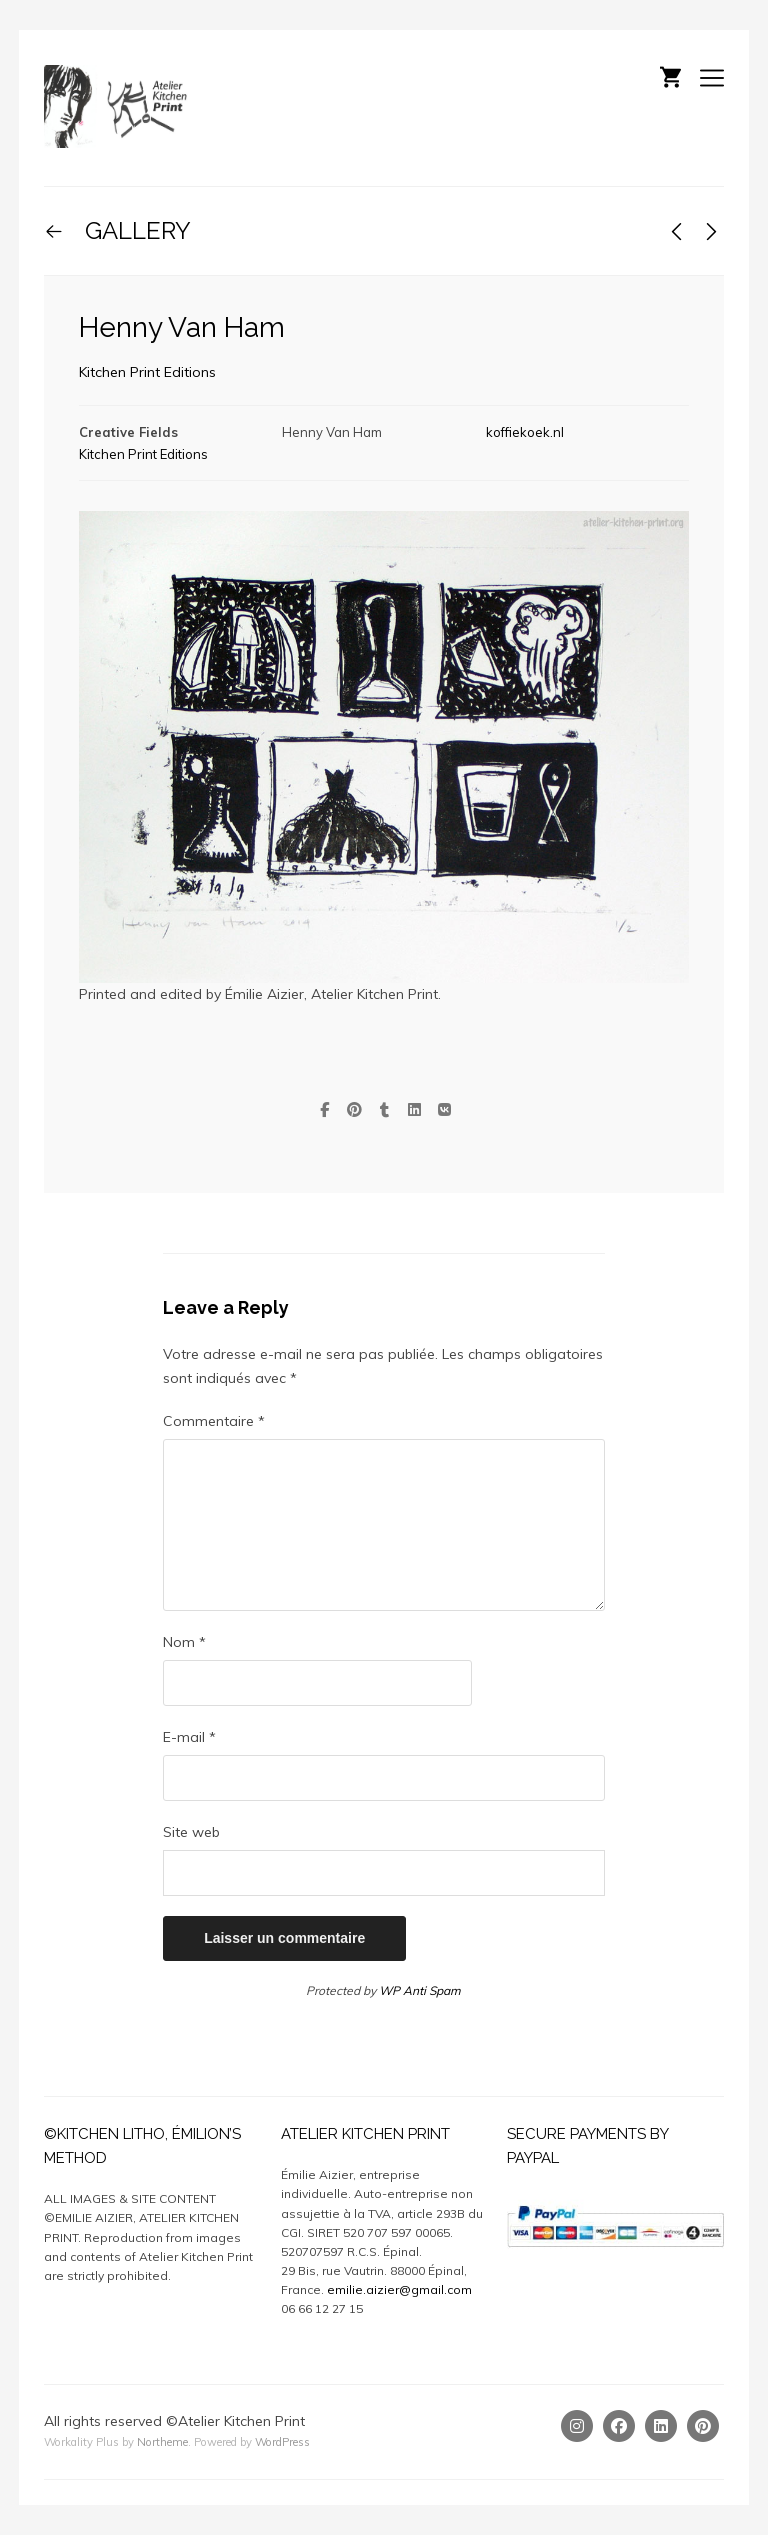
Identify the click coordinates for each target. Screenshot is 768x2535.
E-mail (189, 1737)
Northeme (162, 2442)
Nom (184, 1642)
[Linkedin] (661, 2426)
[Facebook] (619, 2426)
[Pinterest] (703, 2426)
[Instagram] (577, 2426)
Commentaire (214, 1421)
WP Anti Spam (420, 1990)
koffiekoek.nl (525, 432)
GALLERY (135, 230)
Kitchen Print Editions (147, 372)
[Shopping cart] (670, 75)
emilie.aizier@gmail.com (399, 2289)
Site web (191, 1832)
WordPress (282, 2442)
